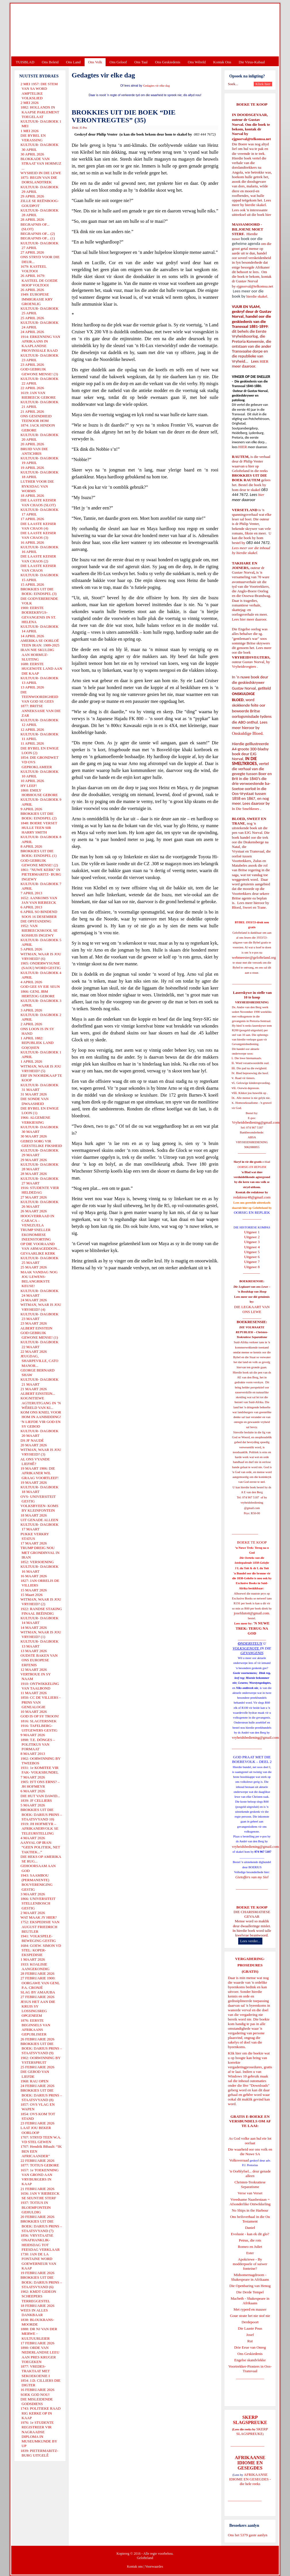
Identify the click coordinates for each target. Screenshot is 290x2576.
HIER (263, 361)
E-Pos (83, 127)
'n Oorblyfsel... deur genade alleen (250, 2173)
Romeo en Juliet (250, 2246)
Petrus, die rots (250, 2240)
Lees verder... (250, 1941)
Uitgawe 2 (252, 1237)
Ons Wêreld (197, 62)
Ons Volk (95, 62)
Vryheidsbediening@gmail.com (255, 1122)
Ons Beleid (50, 62)
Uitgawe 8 (252, 1267)
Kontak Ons (222, 62)
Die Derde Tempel (250, 2292)
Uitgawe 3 (252, 1242)
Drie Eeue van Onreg (250, 2347)
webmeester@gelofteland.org (254, 957)
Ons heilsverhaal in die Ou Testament (250, 2218)
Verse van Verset (250, 2193)
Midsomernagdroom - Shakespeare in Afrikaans (250, 2277)
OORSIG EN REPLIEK (252, 1212)
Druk (75, 127)
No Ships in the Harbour (250, 2210)
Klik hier (234, 2053)
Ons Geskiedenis (167, 62)
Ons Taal (141, 62)
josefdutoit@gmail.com (251, 1613)
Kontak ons (135, 2566)
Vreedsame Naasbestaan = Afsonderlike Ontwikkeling (250, 2201)
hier (267, 214)
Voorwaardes (154, 2566)
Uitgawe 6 (252, 1257)
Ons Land (73, 62)
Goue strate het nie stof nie (250, 2316)
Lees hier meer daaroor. (249, 619)
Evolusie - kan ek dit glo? (250, 2234)
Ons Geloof (118, 62)
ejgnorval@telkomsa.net (251, 139)
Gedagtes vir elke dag (156, 85)
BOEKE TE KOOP (251, 1907)
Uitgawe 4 (252, 1247)
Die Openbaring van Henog (249, 2286)
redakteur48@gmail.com (251, 1197)
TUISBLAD (25, 62)
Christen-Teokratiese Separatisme (250, 2184)
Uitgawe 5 (252, 1252)
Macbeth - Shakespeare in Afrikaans (250, 2300)
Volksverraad (239, 2160)
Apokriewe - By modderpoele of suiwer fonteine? (250, 2264)
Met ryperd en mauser (250, 2309)
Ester (250, 2253)
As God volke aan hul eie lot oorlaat (250, 2140)
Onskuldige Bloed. (248, 733)
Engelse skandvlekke (250, 2360)
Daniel (250, 2227)
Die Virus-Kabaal (252, 62)
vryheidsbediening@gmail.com (255, 1737)
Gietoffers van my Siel (251, 1877)
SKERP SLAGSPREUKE (252, 2431)
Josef (250, 2335)
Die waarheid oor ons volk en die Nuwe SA (250, 2151)
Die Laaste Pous (250, 2328)
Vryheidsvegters (244, 666)
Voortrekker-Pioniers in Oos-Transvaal (250, 2368)
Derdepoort (249, 2322)
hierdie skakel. (256, 205)
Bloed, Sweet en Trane (249, 907)
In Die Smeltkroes (245, 808)
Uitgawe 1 (252, 1232)
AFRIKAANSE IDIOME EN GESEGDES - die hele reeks (250, 2479)
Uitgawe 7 (252, 1262)
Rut (250, 2341)
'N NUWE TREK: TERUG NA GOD (253, 1628)
